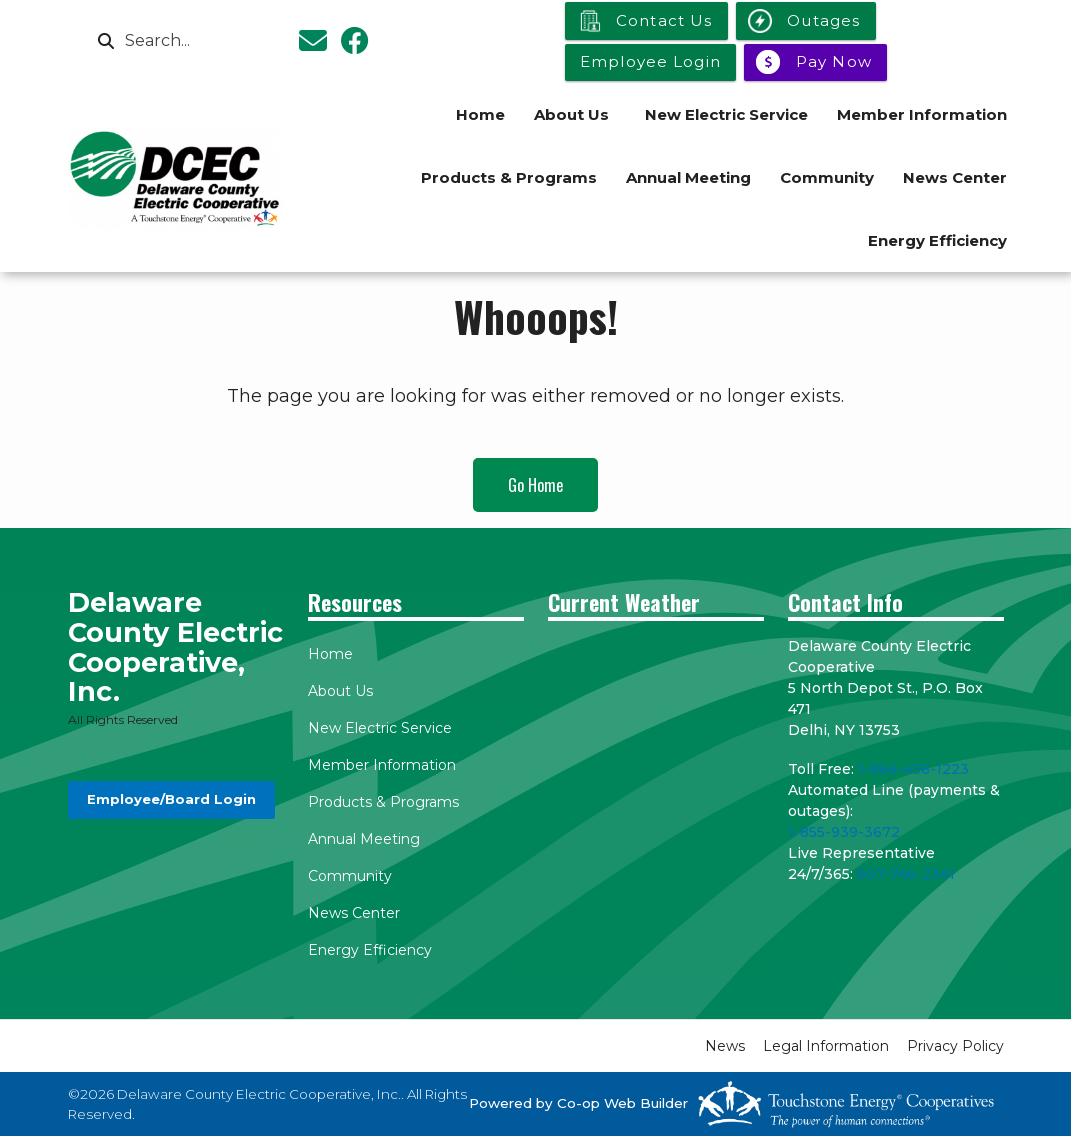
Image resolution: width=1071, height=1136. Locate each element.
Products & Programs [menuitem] (509, 177)
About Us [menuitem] (571, 114)
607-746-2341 (906, 874)
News (725, 1046)
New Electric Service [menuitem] (726, 114)
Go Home (535, 485)
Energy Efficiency (370, 950)
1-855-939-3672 (844, 832)
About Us (340, 691)
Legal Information (826, 1046)
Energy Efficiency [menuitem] (937, 240)
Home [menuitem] (480, 114)
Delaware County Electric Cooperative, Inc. (175, 647)
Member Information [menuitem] (922, 114)
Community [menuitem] (827, 177)
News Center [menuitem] (955, 177)
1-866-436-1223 (913, 769)
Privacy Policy (955, 1046)
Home (330, 654)
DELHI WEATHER (656, 711)
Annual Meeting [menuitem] (688, 177)
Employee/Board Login (170, 799)
